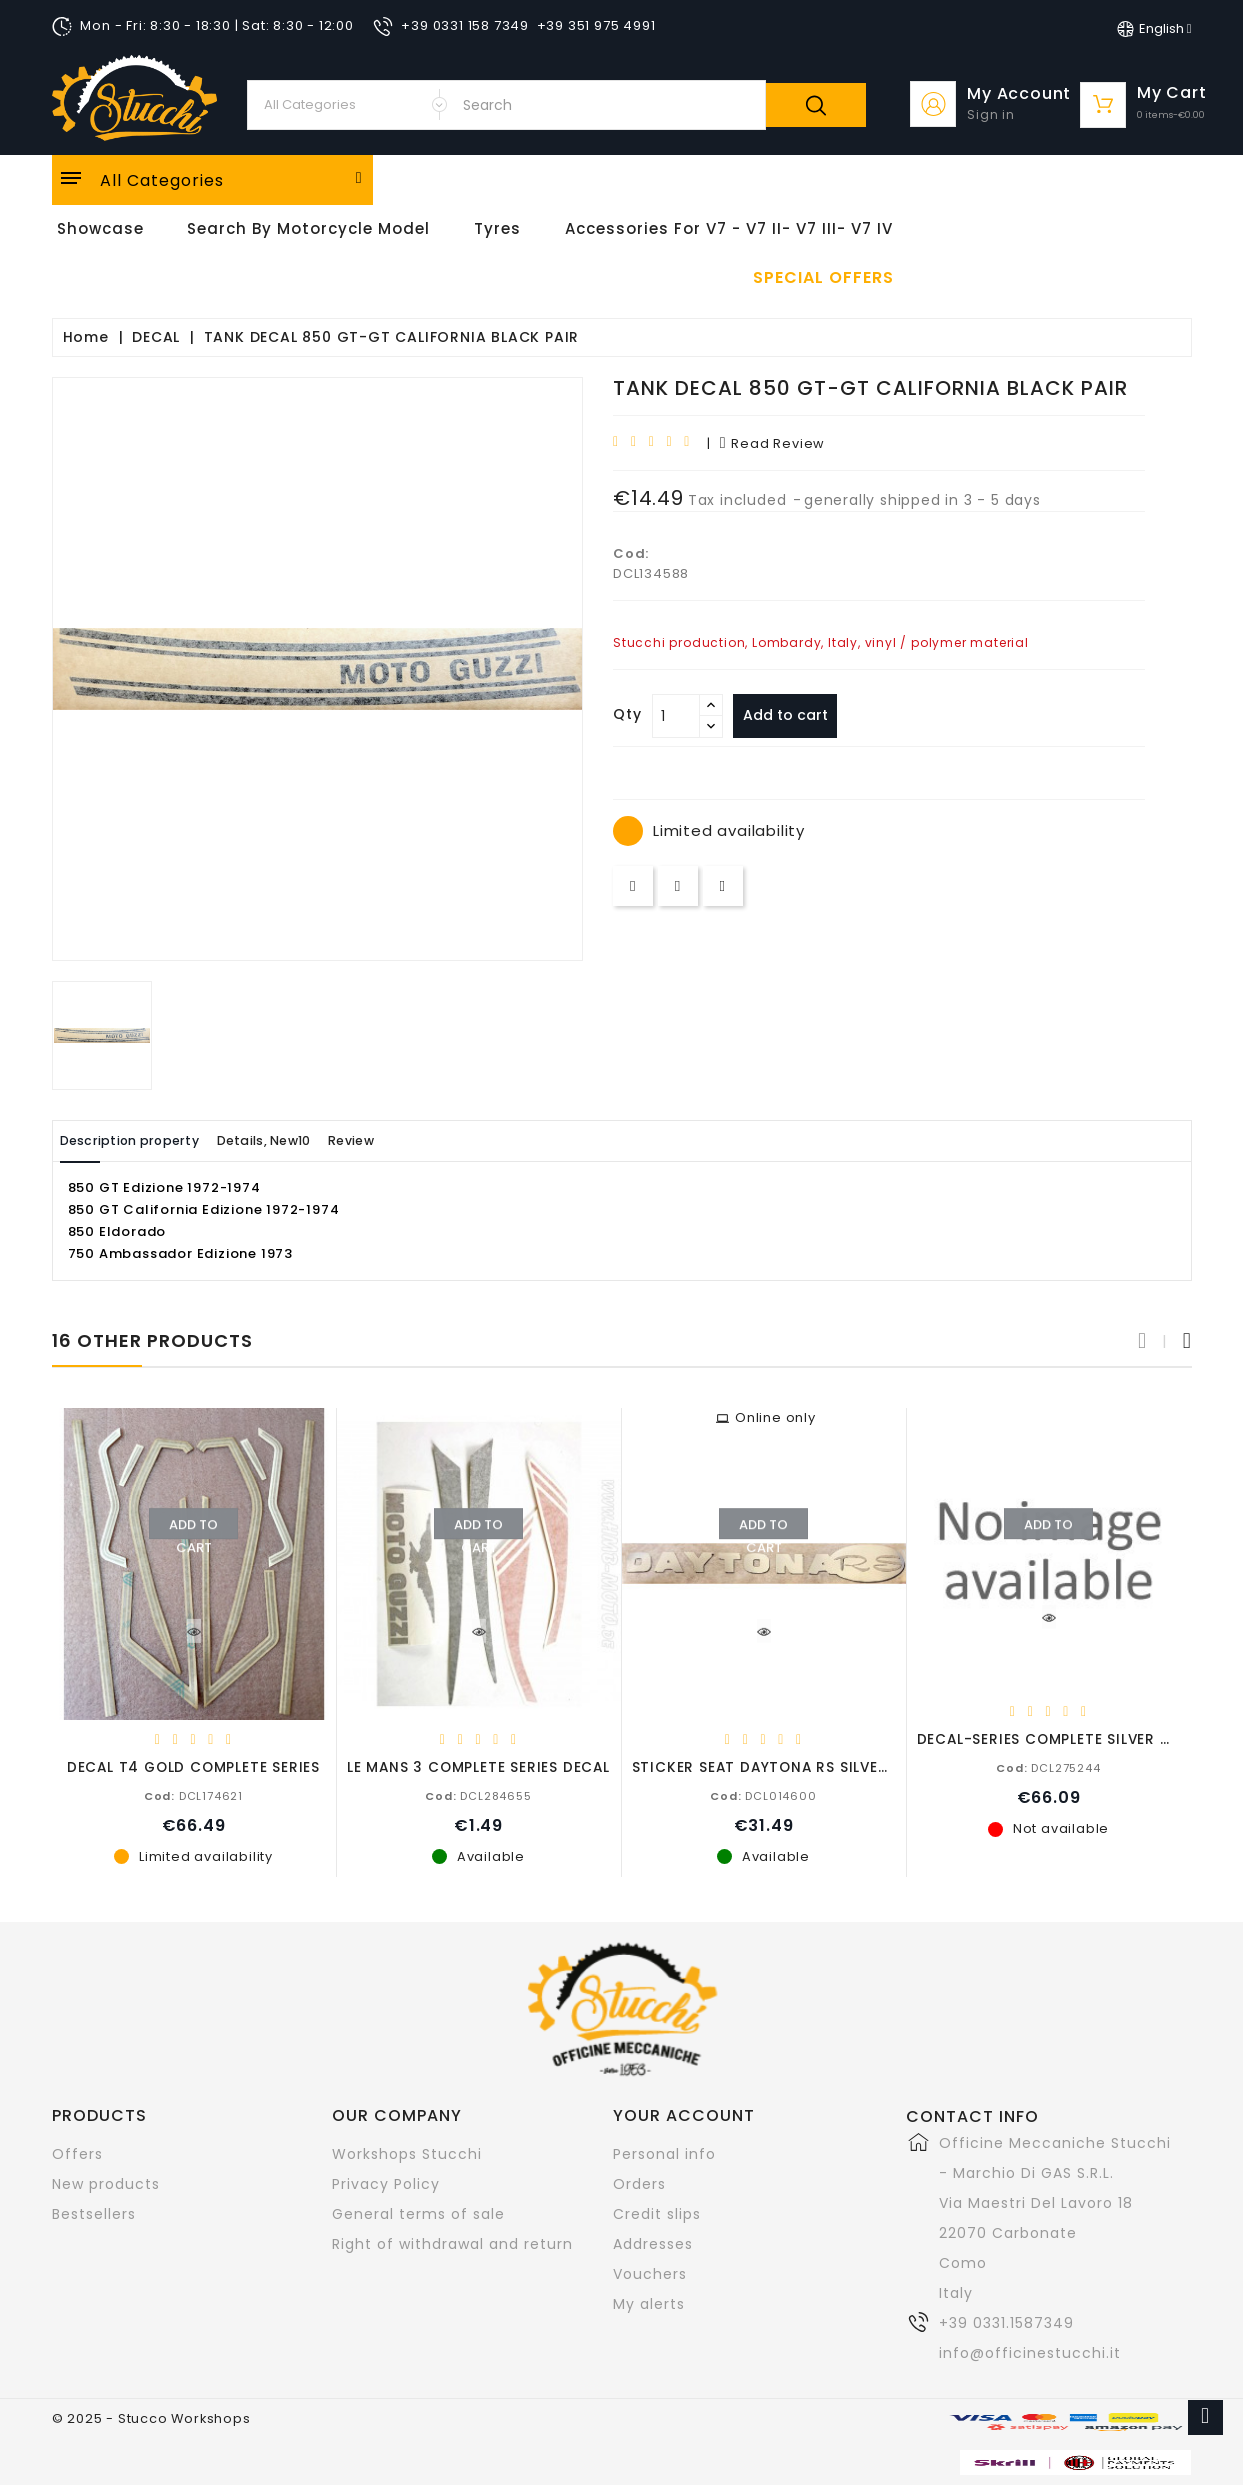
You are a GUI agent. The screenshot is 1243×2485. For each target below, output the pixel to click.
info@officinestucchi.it (1030, 2352)
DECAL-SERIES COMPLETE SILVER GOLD (1059, 1738)
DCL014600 (763, 1795)
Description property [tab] (144, 1140)
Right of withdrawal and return (452, 2243)
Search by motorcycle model (308, 228)
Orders (639, 2183)
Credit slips (657, 2213)
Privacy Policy (386, 2183)
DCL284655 (478, 1795)
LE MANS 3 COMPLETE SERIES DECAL (478, 1766)
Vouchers (650, 2273)
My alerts (649, 2303)
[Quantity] (676, 716)
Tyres (497, 228)
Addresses (653, 2243)
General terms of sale (418, 2213)
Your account (684, 2114)
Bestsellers (94, 2213)
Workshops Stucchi (407, 2153)
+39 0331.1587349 (1006, 2322)
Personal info (664, 2153)
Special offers (823, 278)
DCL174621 (193, 1795)
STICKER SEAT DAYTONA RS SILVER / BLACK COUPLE (823, 1766)
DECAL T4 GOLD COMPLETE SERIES (193, 1766)
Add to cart (792, 715)
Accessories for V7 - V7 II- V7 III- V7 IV (729, 228)
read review (772, 443)
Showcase (100, 228)
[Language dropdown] (1154, 29)
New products (106, 2183)
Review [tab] (414, 1140)
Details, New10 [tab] (304, 1140)
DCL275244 (1048, 1767)
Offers (77, 2153)
